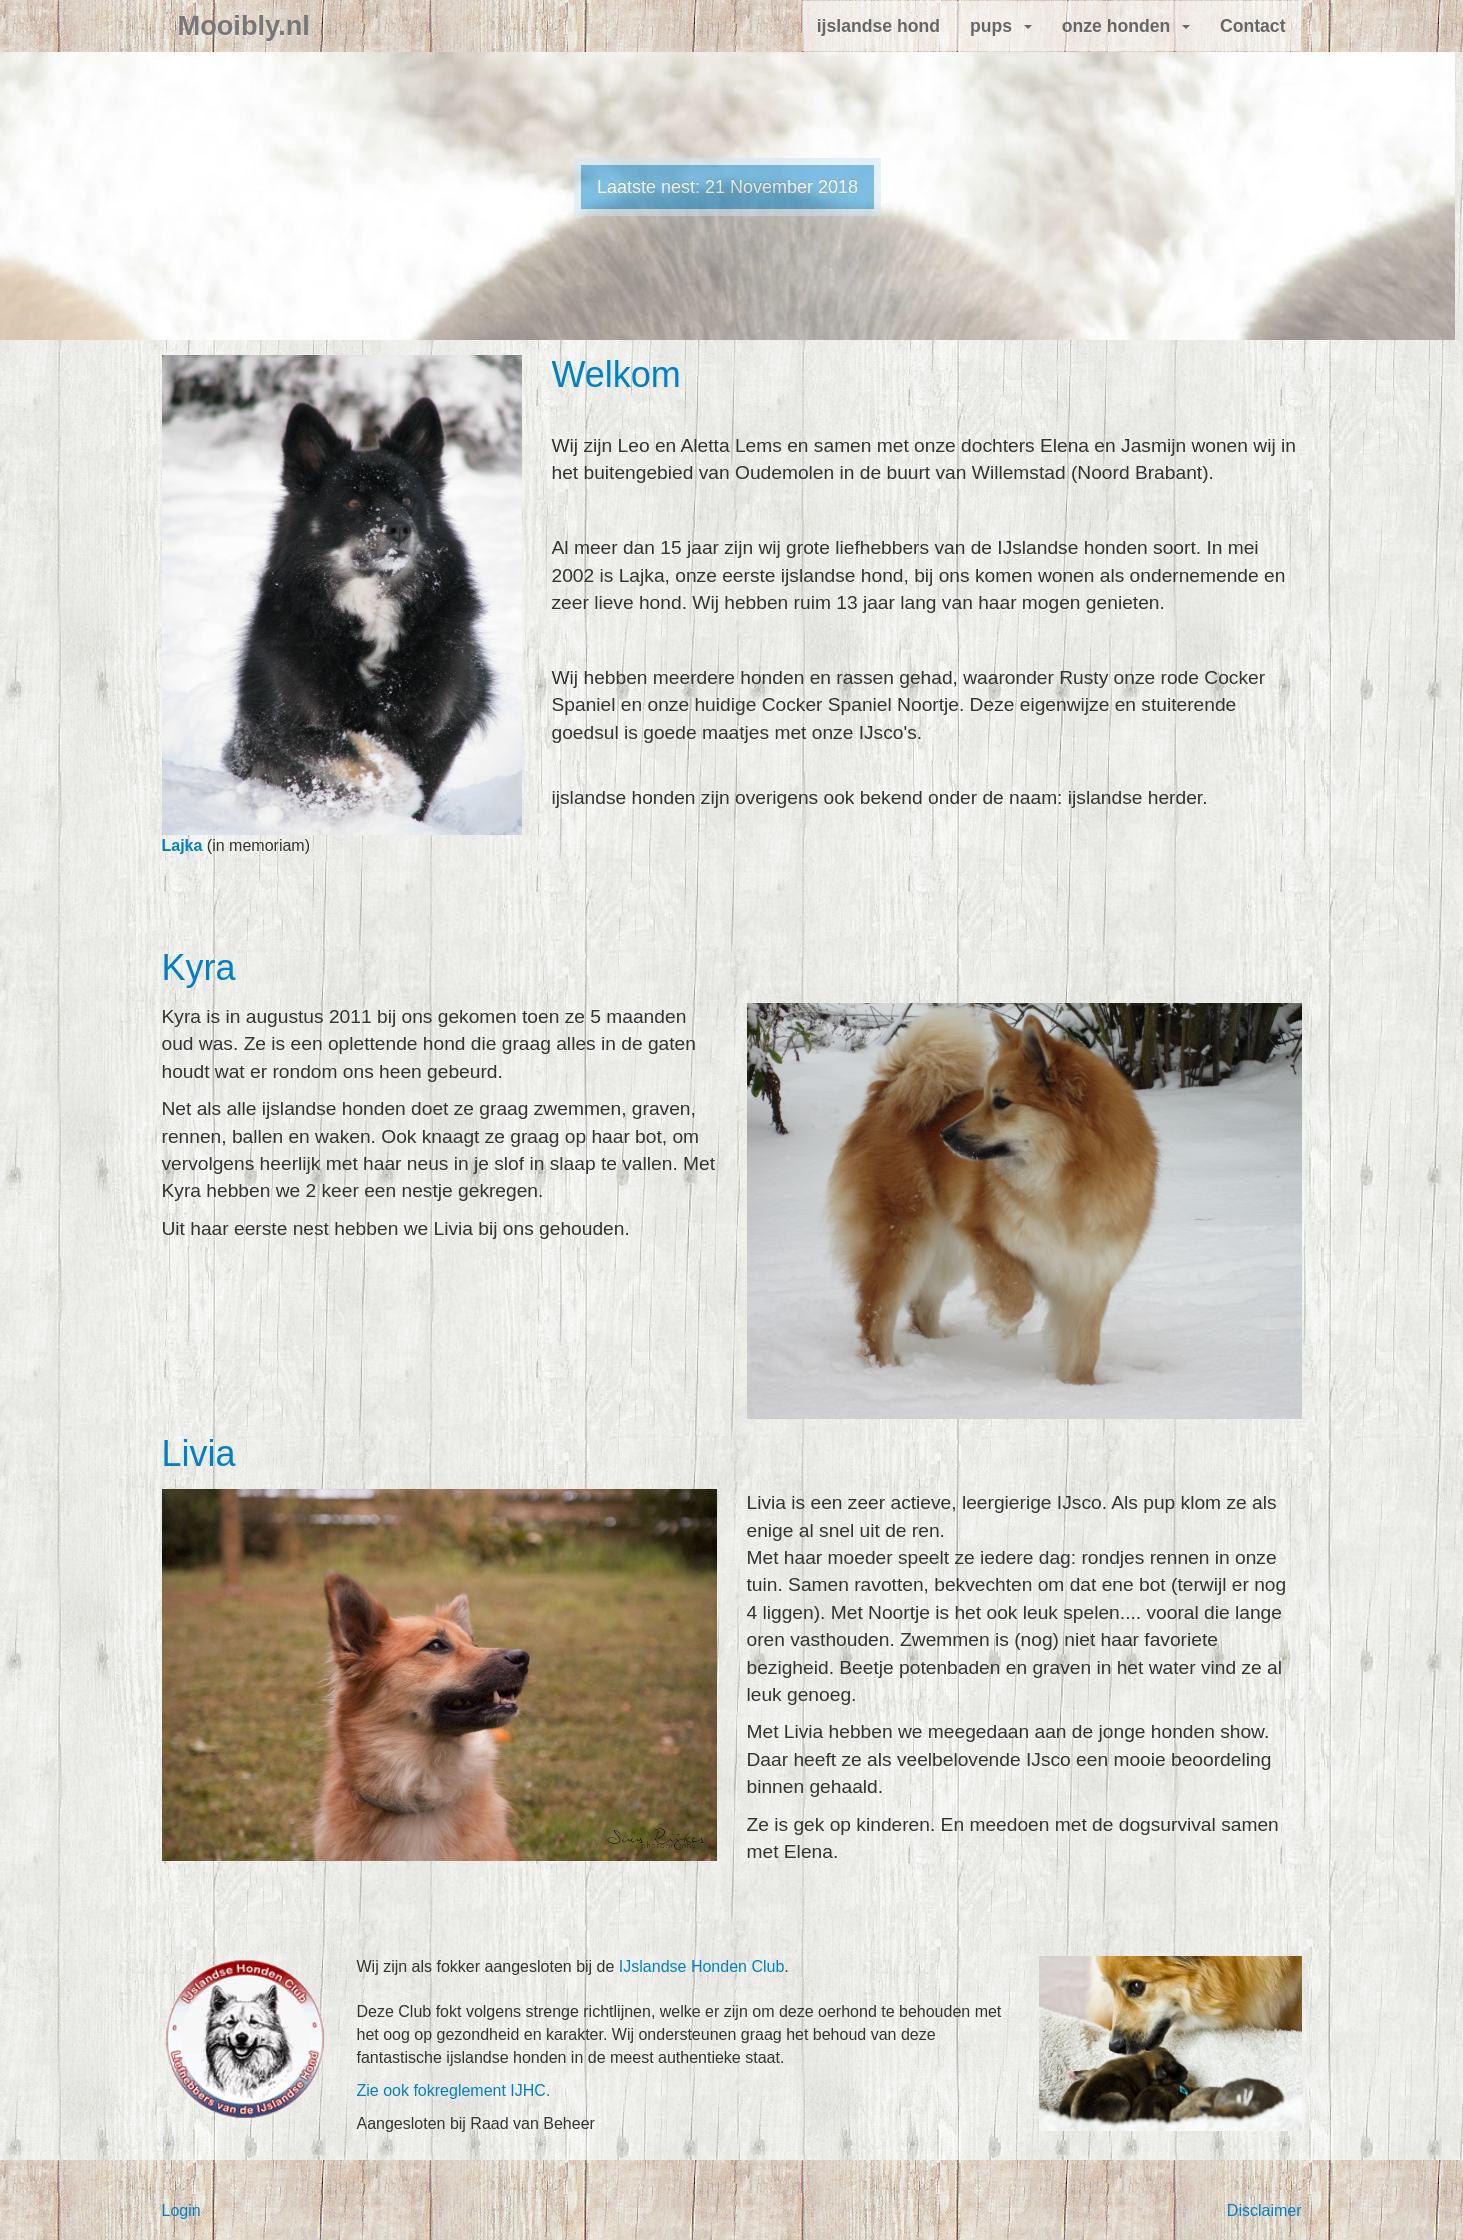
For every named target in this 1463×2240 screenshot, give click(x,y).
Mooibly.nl (244, 26)
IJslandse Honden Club (701, 1966)
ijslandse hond (878, 26)
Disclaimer (1264, 2210)
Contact (1253, 26)
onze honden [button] (1126, 26)
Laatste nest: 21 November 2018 (727, 187)
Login (181, 2210)
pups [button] (1001, 26)
